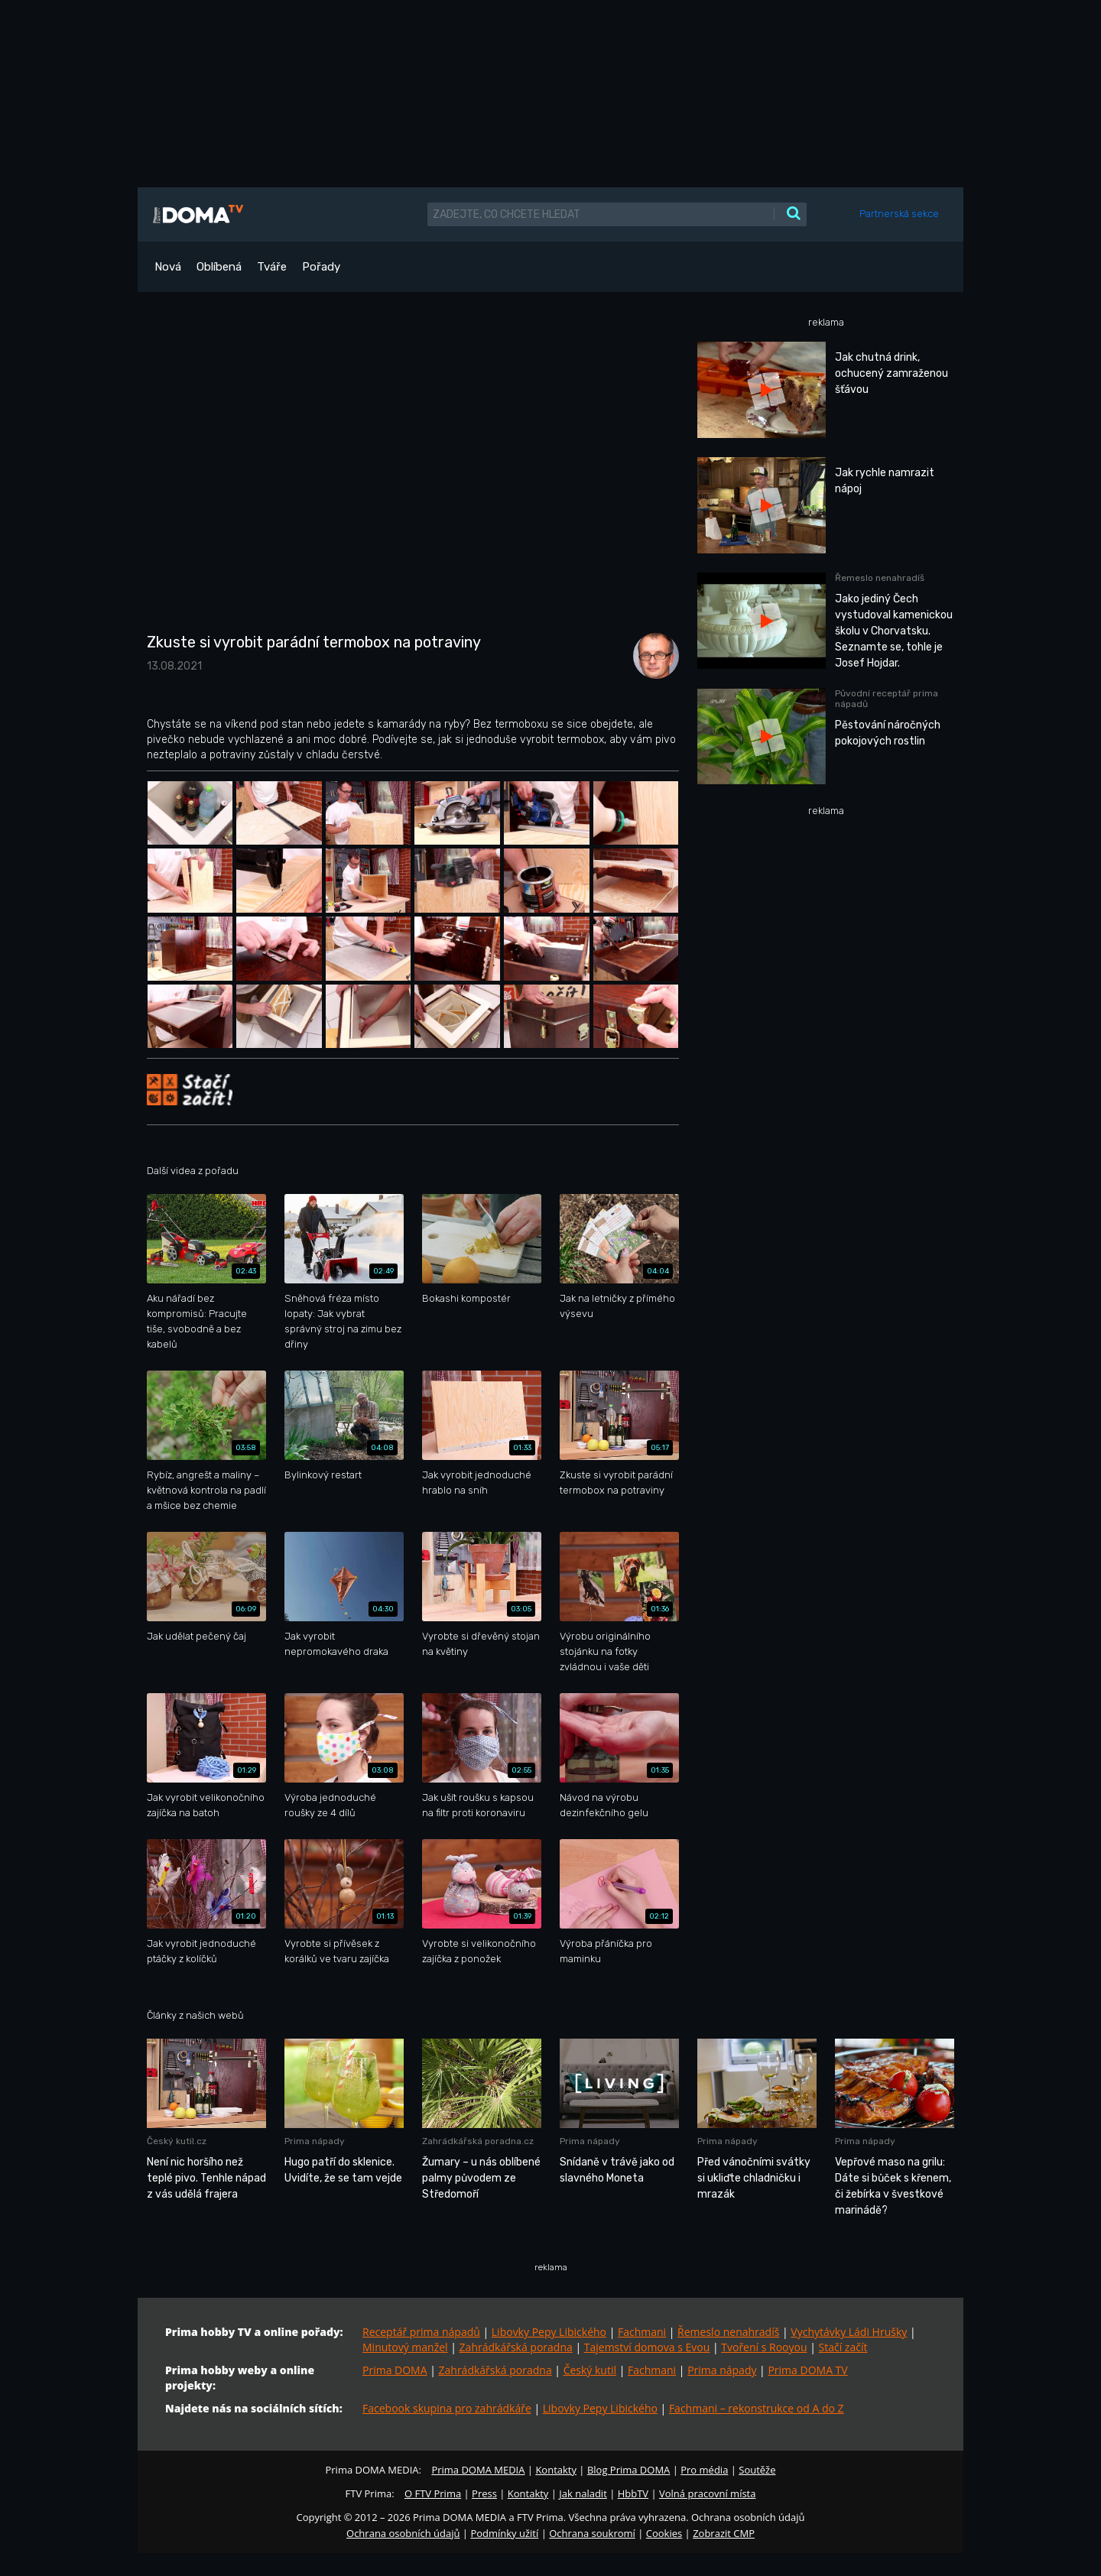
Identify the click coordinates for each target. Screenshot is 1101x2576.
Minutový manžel (405, 2347)
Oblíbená (219, 267)
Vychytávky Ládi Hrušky (849, 2332)
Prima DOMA (394, 2370)
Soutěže (757, 2470)
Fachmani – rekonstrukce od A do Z (756, 2408)
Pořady (321, 267)
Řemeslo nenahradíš (728, 2332)
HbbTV (633, 2493)
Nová (167, 267)
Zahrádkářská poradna (516, 2347)
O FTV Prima (432, 2493)
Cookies (664, 2533)
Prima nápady (721, 2370)
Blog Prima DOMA (628, 2470)
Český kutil (589, 2370)
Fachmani (642, 2332)
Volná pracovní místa (707, 2493)
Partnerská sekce (899, 213)
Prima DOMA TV (807, 2370)
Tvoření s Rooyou (764, 2347)
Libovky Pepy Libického (549, 2332)
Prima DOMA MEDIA (478, 2470)
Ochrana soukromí (592, 2533)
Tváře (272, 267)
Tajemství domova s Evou (647, 2347)
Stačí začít (843, 2347)
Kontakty (555, 2470)
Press (484, 2493)
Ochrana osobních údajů (403, 2533)
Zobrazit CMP (724, 2533)
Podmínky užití (504, 2533)
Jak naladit (583, 2493)
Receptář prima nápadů (421, 2332)
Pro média (704, 2470)
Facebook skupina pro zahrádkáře (446, 2408)
